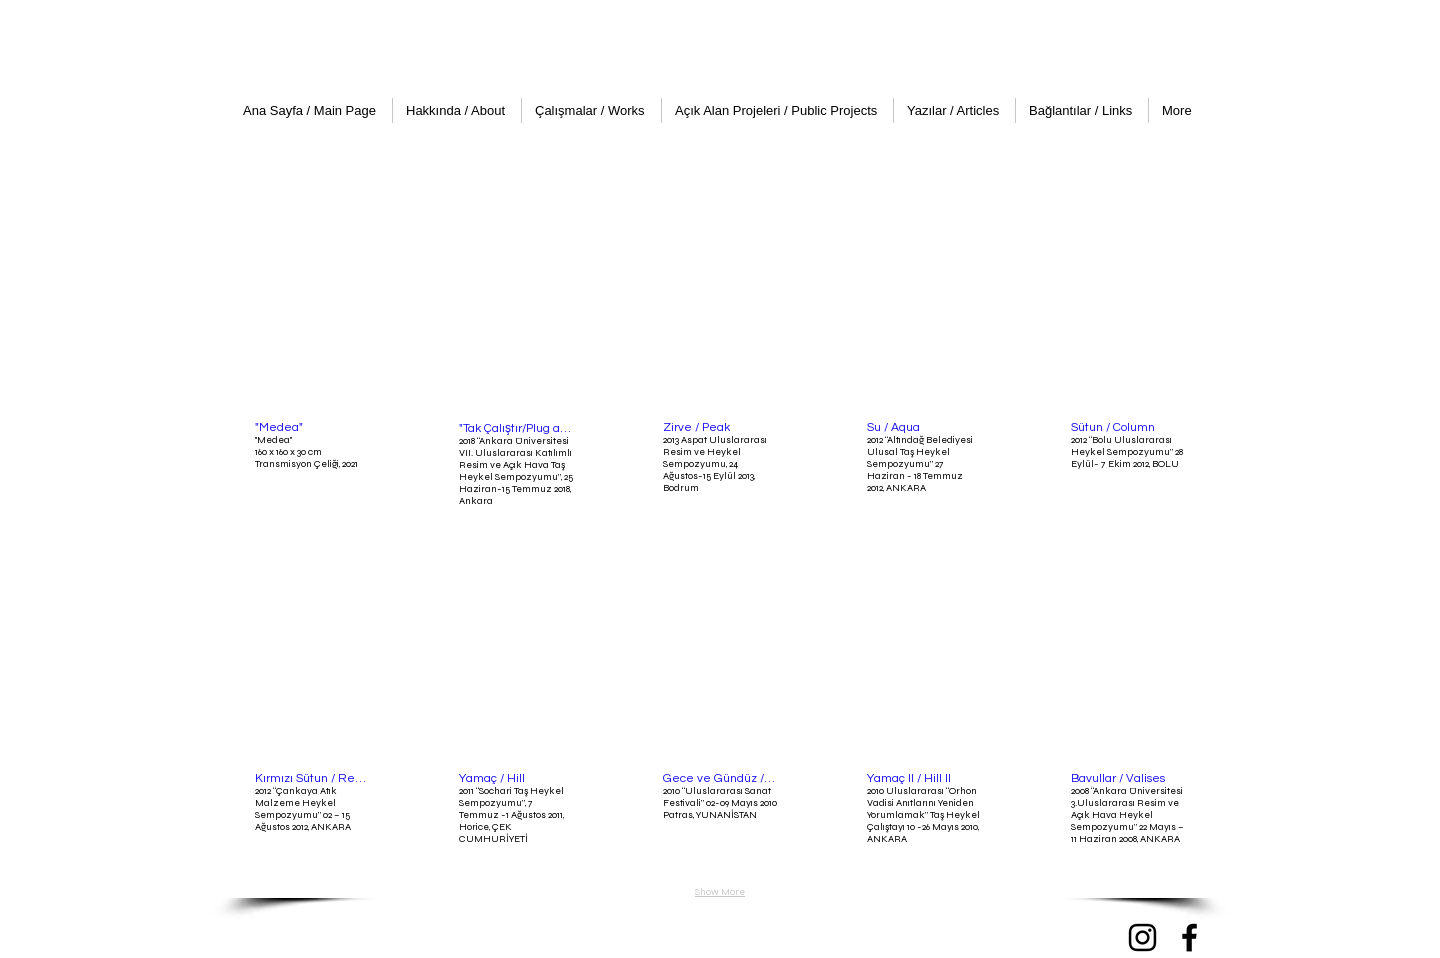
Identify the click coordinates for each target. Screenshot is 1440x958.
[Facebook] (1189, 937)
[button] (312, 366)
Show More (720, 892)
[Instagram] (1142, 937)
